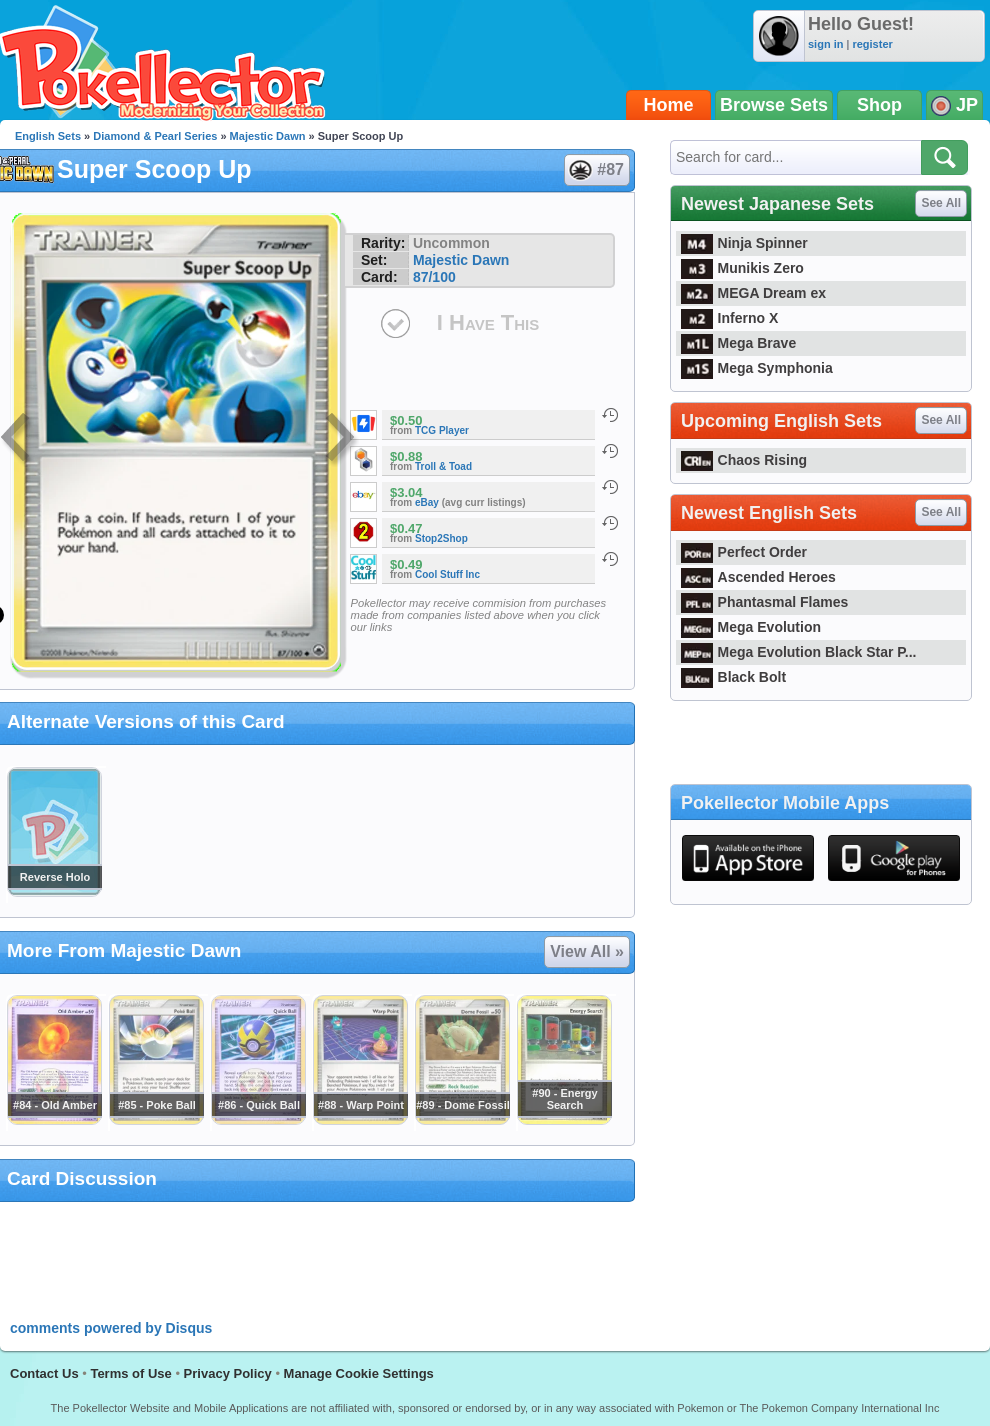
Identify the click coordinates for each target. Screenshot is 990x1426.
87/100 (434, 277)
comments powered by (111, 1328)
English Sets (48, 136)
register (872, 44)
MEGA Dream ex (753, 293)
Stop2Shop (441, 538)
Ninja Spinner (744, 243)
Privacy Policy (228, 1373)
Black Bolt (733, 677)
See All (941, 203)
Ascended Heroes (758, 577)
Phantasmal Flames (764, 602)
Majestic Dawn (268, 136)
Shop (879, 105)
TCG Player (442, 430)
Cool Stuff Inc (447, 574)
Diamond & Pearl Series (155, 136)
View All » (587, 951)
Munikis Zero (742, 268)
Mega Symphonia (757, 368)
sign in (825, 44)
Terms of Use (130, 1373)
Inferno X (729, 318)
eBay (427, 502)
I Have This (488, 322)
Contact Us (44, 1373)
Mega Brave (738, 343)
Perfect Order (744, 552)
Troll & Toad (443, 466)
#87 (596, 170)
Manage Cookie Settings (359, 1373)
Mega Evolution (751, 627)
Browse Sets (774, 105)
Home (669, 105)
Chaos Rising (744, 460)
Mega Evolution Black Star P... (799, 652)
